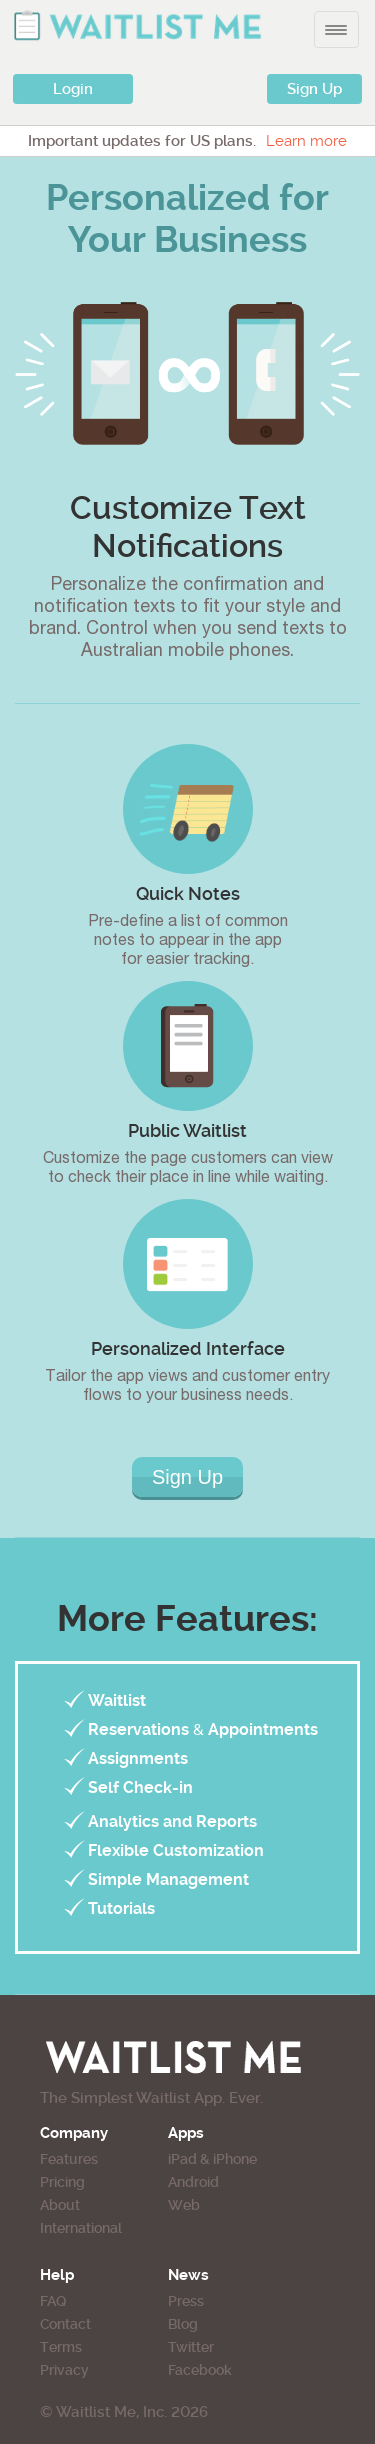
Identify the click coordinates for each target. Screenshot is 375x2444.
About (60, 2205)
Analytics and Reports (172, 1821)
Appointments (263, 1729)
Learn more (306, 141)
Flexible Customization (176, 1850)
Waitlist (117, 1700)
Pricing (62, 2182)
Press (186, 2301)
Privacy (64, 2370)
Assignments (138, 1758)
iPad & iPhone (212, 2159)
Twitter (191, 2347)
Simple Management (168, 1879)
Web (184, 2205)
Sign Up (314, 89)
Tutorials (121, 1908)
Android (193, 2182)
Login (73, 89)
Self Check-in (140, 1787)
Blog (183, 2324)
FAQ (53, 2301)
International (81, 2228)
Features (69, 2159)
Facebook (200, 2370)
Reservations (138, 1729)
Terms (61, 2347)
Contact (65, 2324)
